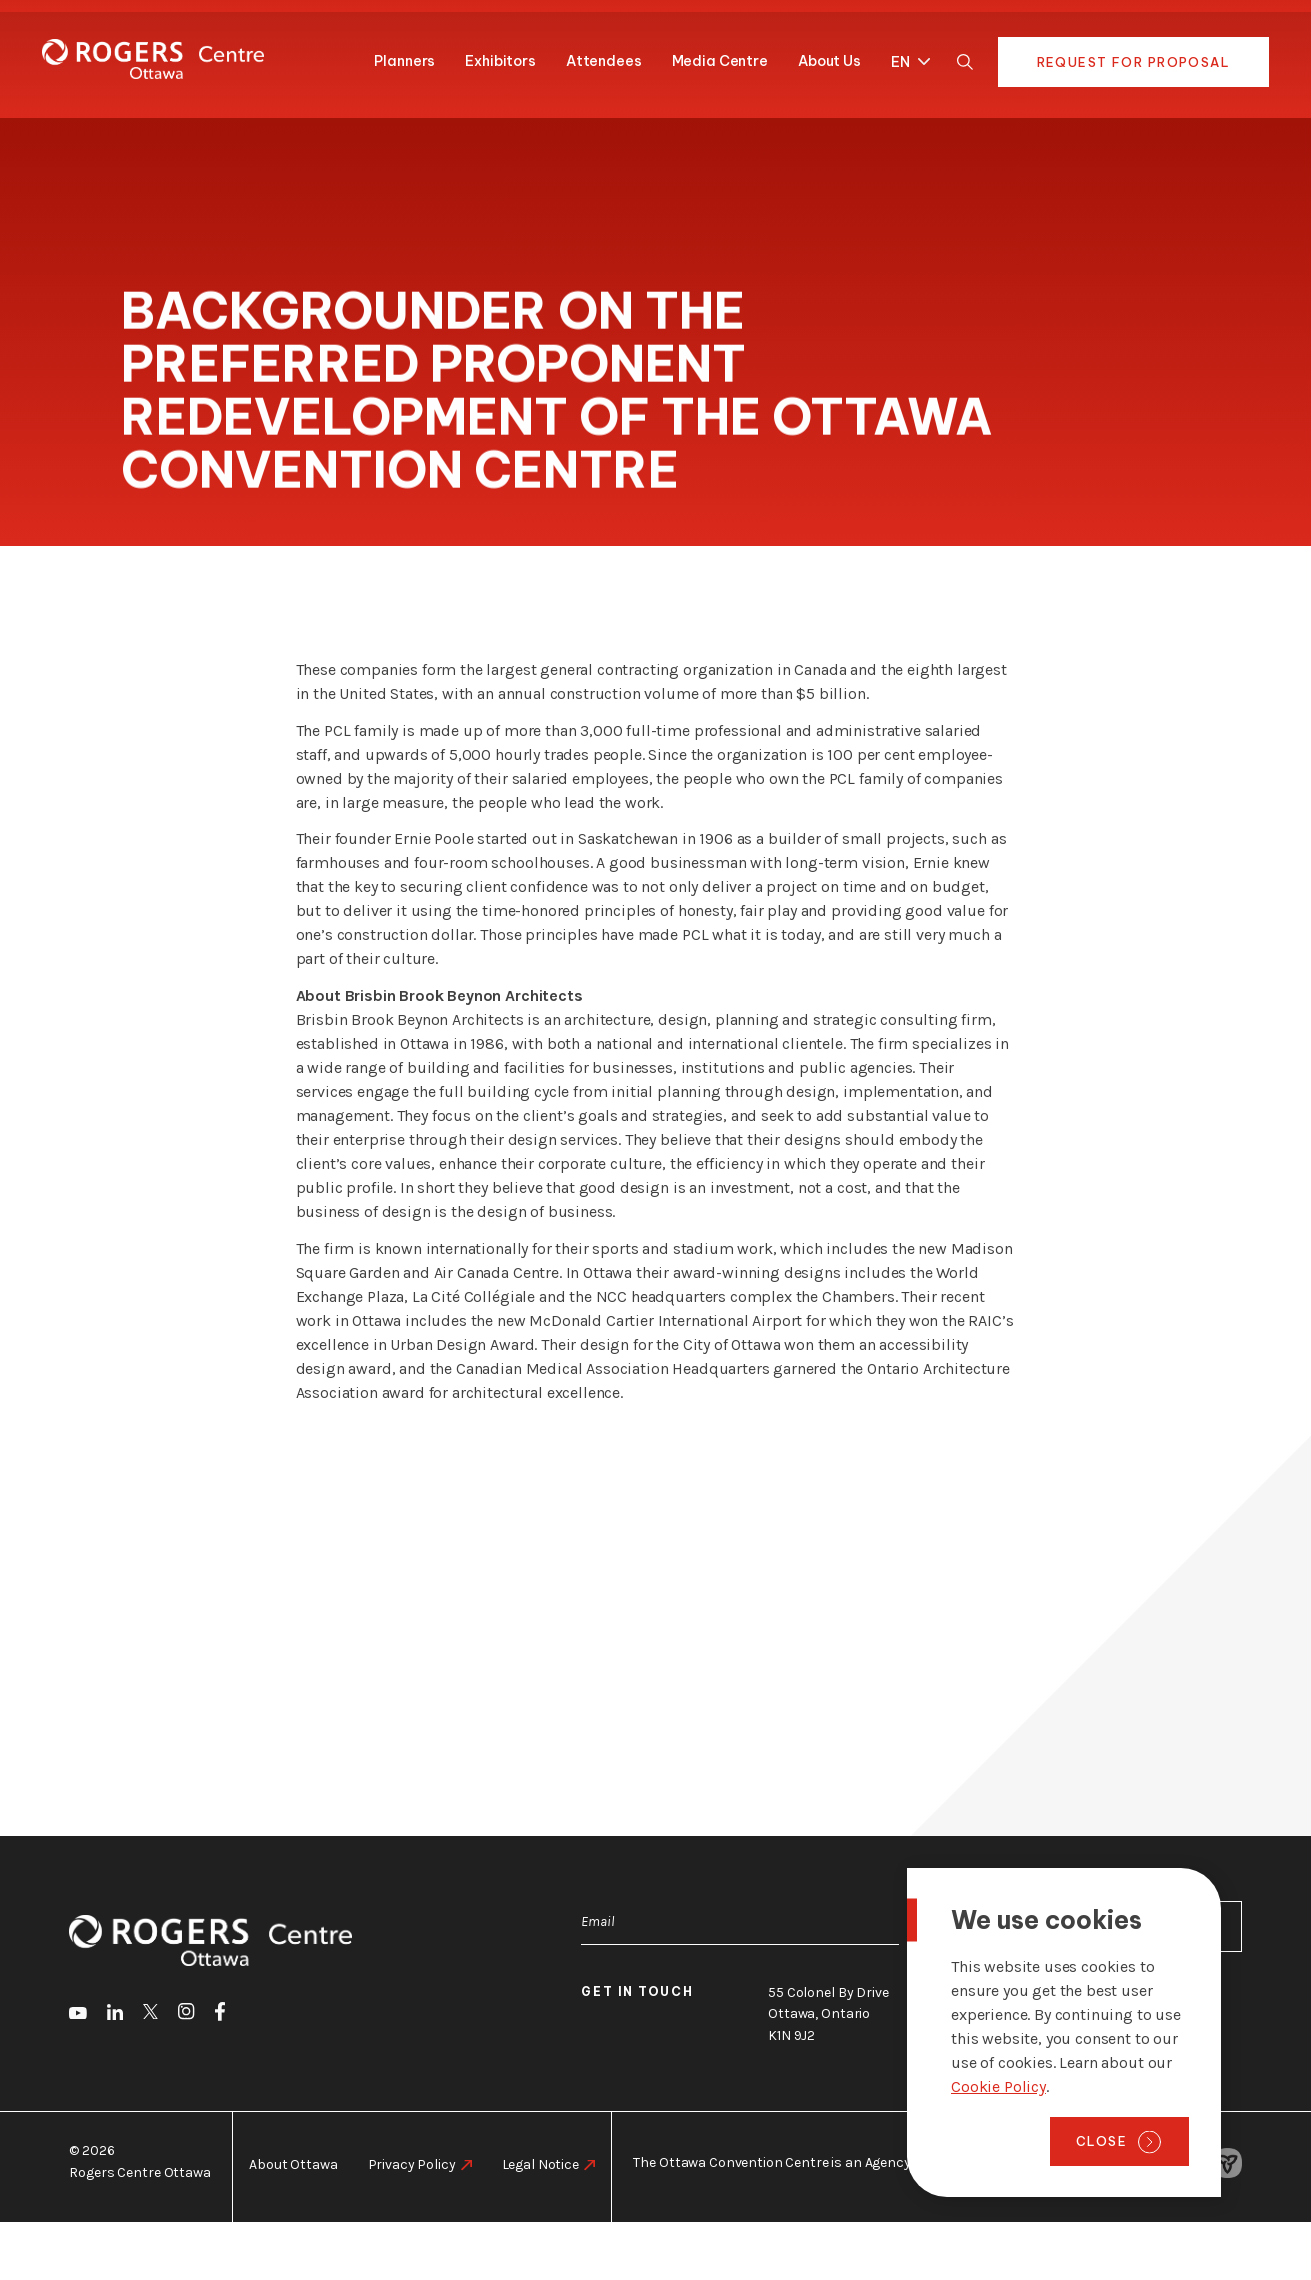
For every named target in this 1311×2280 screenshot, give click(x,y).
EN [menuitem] (900, 63)
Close (1101, 2141)
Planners (404, 61)
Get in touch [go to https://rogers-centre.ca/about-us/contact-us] (637, 1991)
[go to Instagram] (186, 2014)
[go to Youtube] (78, 2015)
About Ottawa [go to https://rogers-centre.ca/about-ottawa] (293, 2164)
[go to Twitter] (150, 2015)
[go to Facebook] (220, 2015)
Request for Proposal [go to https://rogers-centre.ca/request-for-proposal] (1134, 62)
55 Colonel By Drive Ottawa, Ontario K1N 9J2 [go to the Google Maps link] (828, 2014)
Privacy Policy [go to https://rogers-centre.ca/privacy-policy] (412, 2164)
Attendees (604, 61)
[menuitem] (905, 58)
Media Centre (720, 61)
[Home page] (153, 59)
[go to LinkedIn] (115, 2015)
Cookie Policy (998, 2086)
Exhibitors (500, 61)
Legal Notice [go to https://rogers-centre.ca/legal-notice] (540, 2164)
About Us (829, 61)
